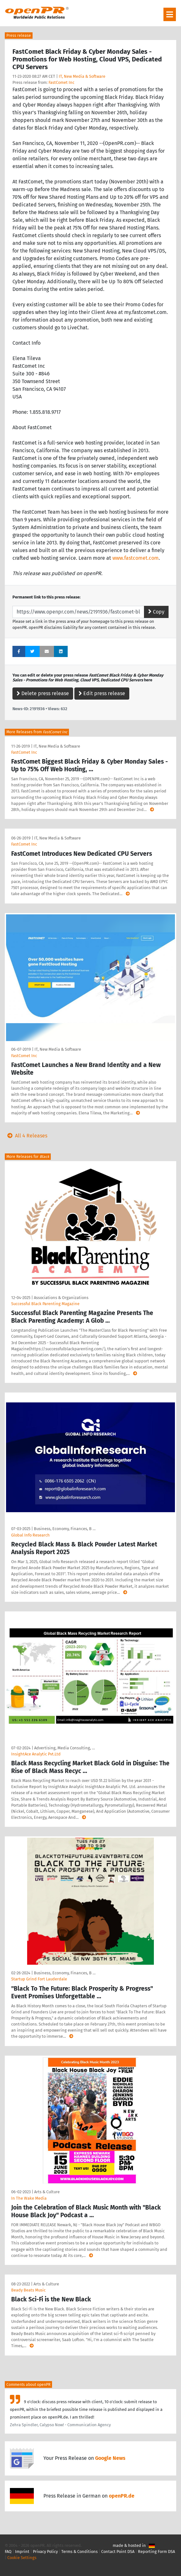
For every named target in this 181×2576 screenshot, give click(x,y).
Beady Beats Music (28, 2290)
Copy (156, 612)
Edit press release (102, 693)
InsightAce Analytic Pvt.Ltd (36, 1754)
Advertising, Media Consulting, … (64, 1747)
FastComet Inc (61, 82)
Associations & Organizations (61, 1297)
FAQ (8, 2551)
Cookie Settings (21, 2557)
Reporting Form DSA (156, 2551)
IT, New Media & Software (82, 76)
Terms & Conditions (79, 2551)
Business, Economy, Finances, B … (64, 1528)
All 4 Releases (26, 1136)
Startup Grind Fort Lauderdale (39, 1979)
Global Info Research (30, 1535)
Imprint (22, 2551)
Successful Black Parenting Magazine (45, 1303)
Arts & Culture (47, 2191)
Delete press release (43, 693)
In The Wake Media (29, 2198)
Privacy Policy (45, 2551)
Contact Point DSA (117, 2551)
